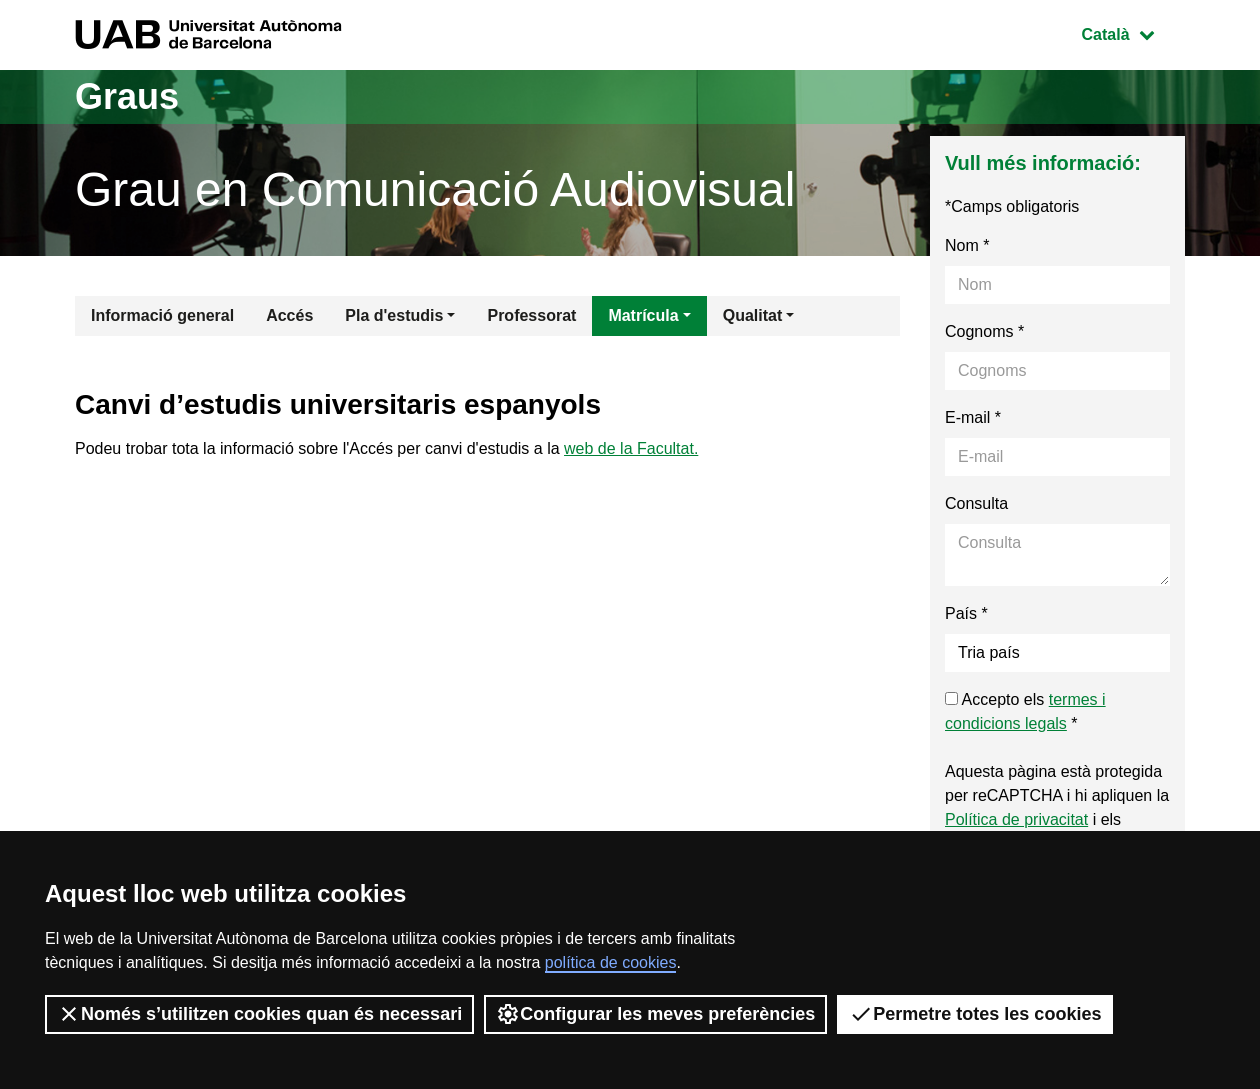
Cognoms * (984, 331)
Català (1133, 32)
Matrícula (643, 315)
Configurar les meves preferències (655, 1014)
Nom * (967, 245)
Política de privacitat (1016, 819)
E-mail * (973, 417)
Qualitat (753, 315)
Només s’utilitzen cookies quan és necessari (259, 1014)
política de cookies (611, 962)
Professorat (531, 315)
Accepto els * (1025, 711)
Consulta (976, 503)
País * (966, 613)
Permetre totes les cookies (975, 1014)
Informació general (162, 315)
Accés (289, 315)
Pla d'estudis (394, 315)
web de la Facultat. (631, 448)
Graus (127, 96)
